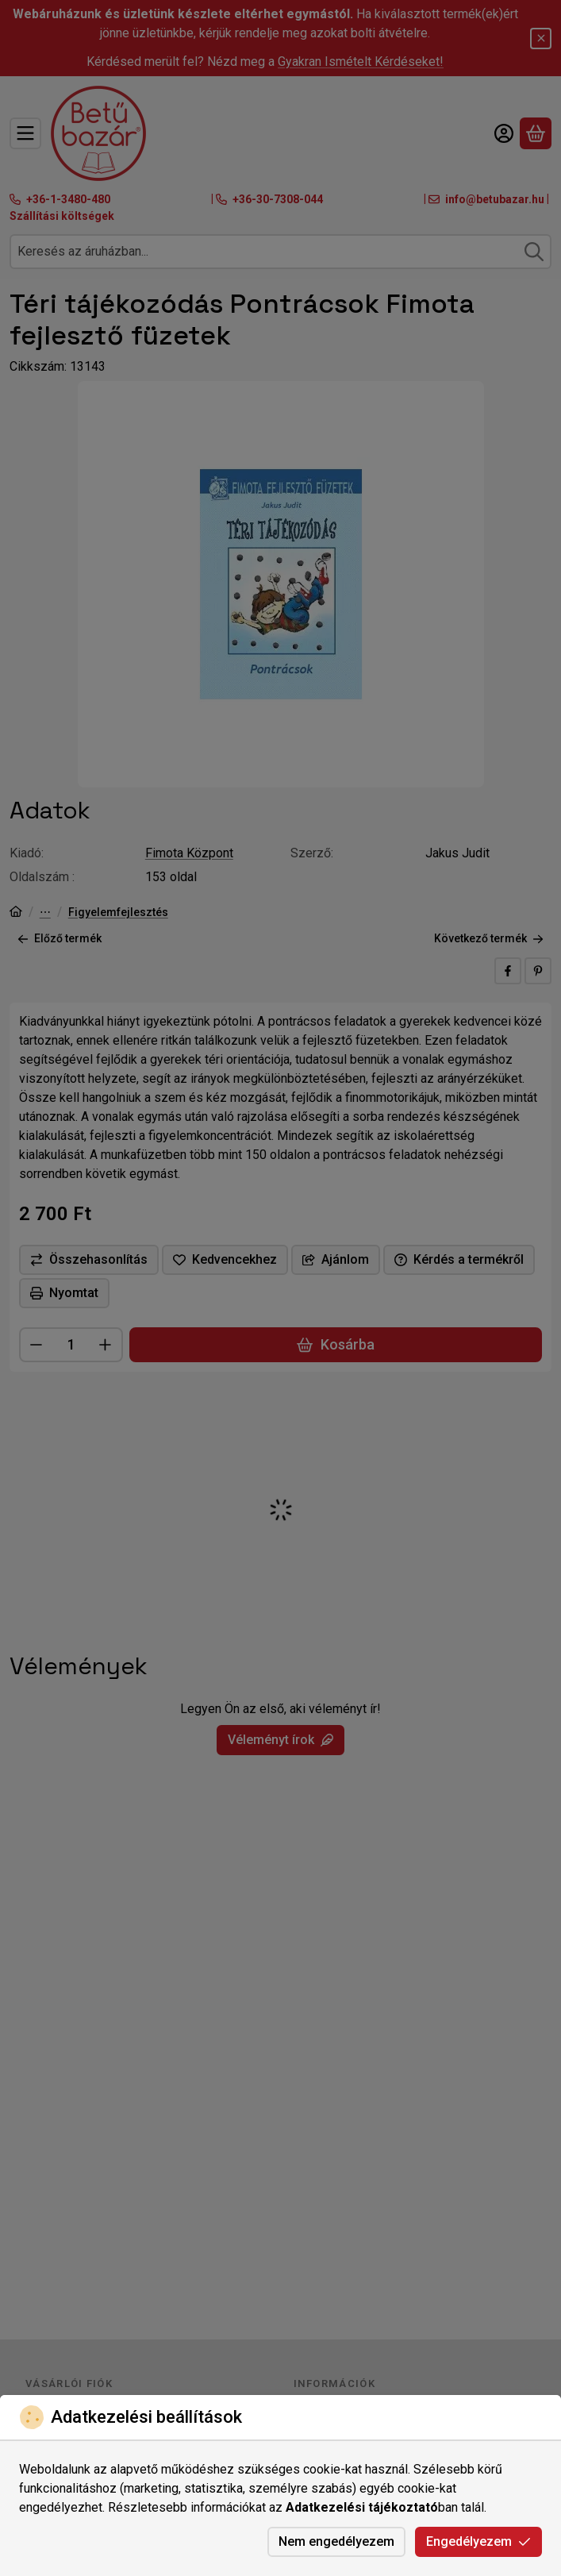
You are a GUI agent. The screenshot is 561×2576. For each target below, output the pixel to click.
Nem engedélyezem (336, 2541)
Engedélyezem (478, 2541)
